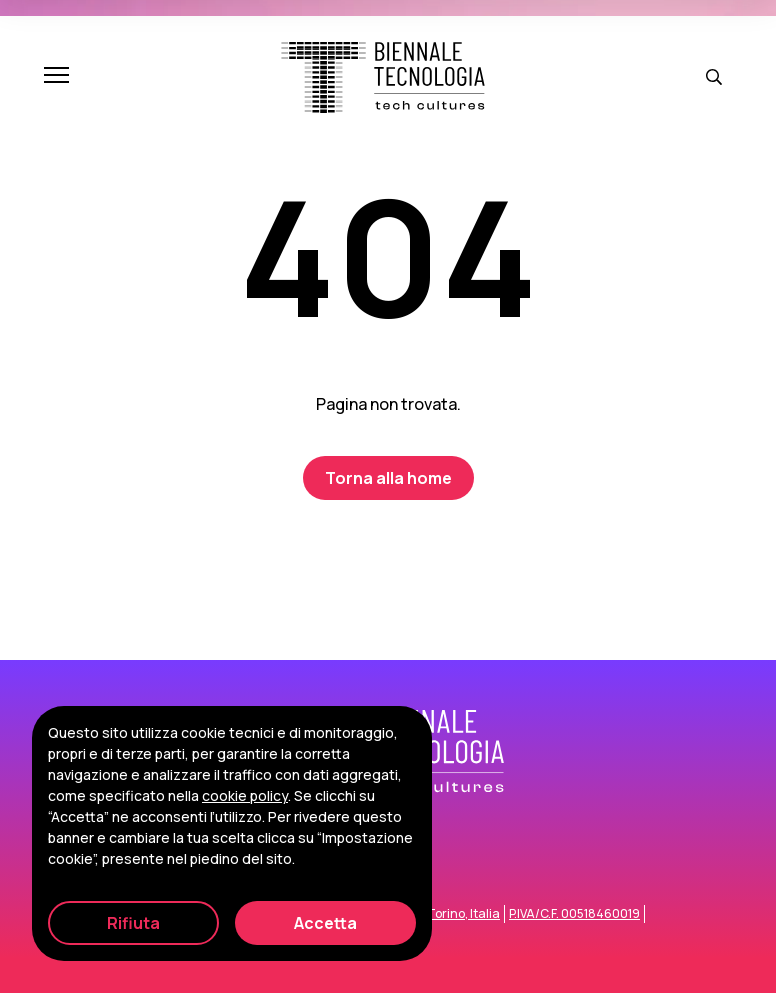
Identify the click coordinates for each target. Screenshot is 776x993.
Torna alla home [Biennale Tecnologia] (388, 478)
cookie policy (245, 795)
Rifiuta (133, 923)
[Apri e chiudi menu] (56, 77)
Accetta (325, 923)
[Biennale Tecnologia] (383, 77)
